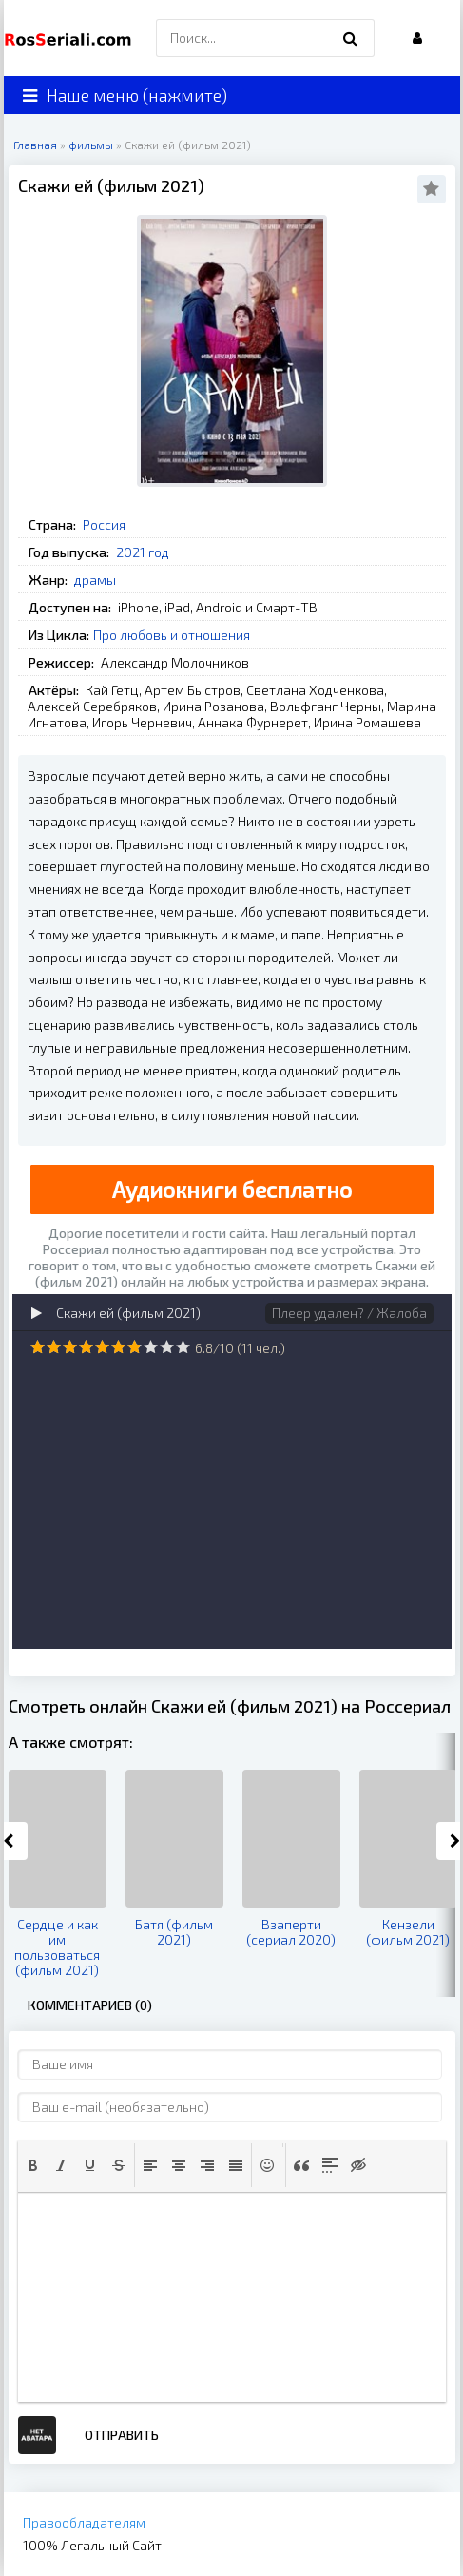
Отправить (122, 2435)
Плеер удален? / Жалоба (349, 1313)
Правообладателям (84, 2522)
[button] (33, 2165)
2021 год (142, 552)
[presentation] (33, 2165)
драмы (95, 579)
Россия (104, 524)
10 (183, 1347)
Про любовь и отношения (171, 635)
